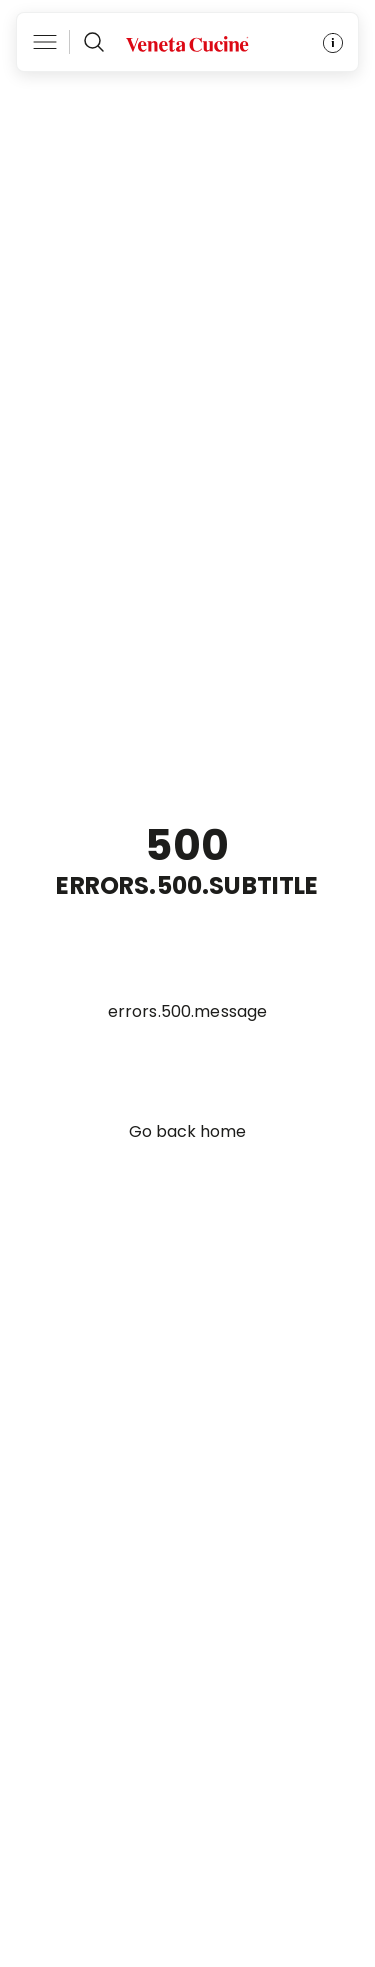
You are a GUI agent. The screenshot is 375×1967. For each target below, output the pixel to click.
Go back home (187, 1131)
